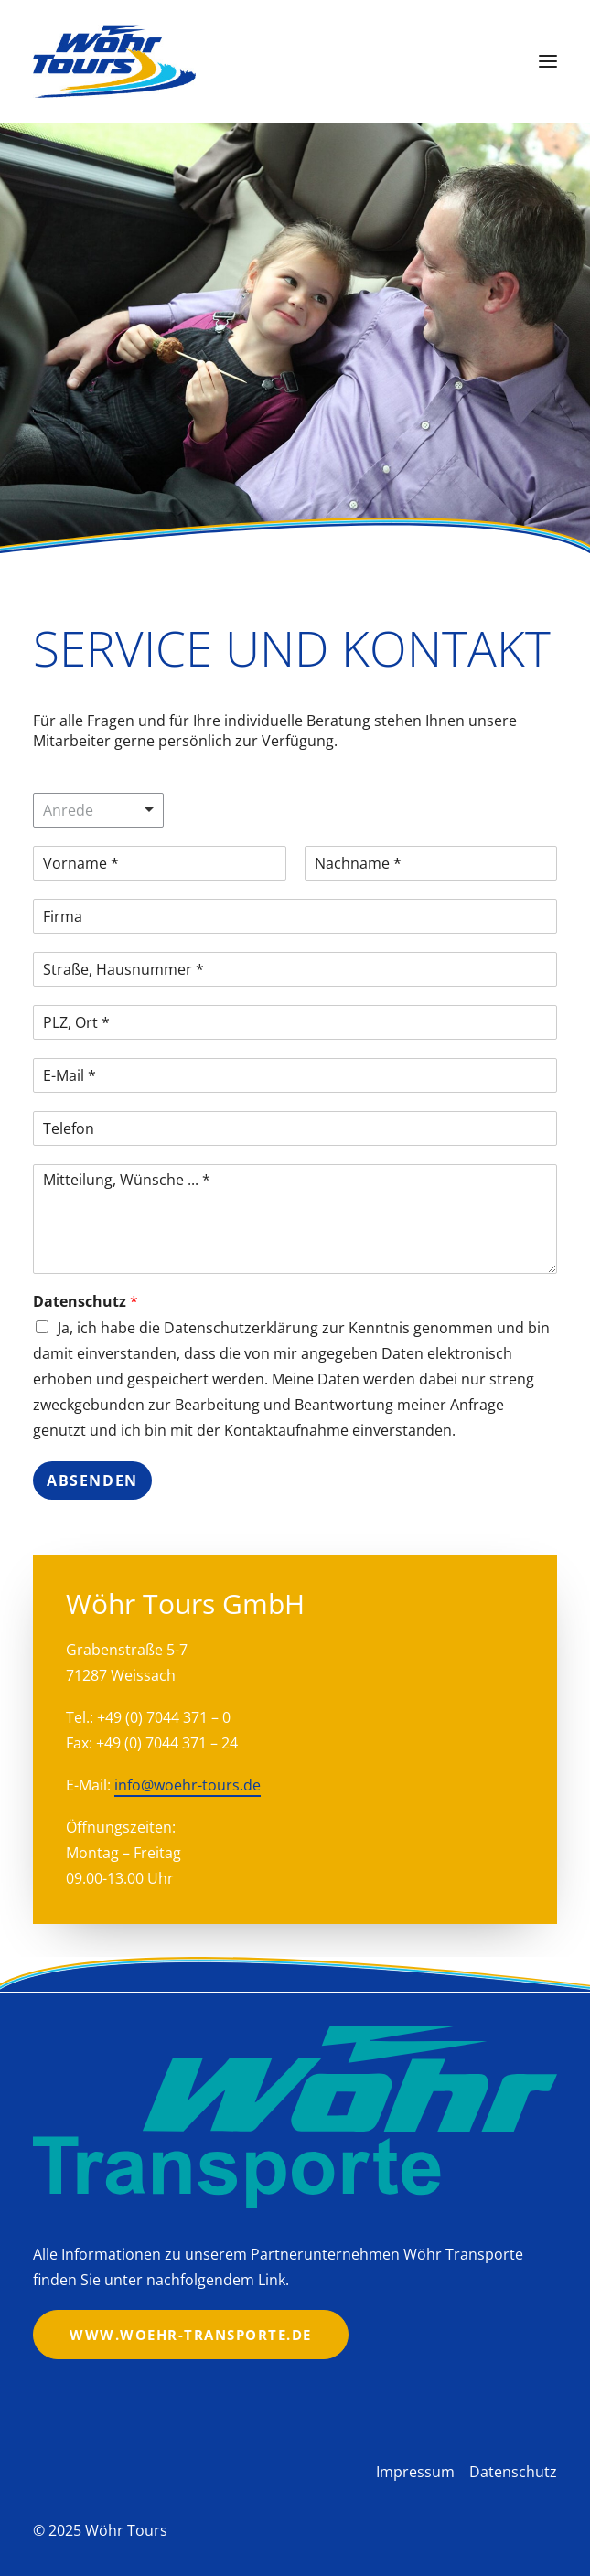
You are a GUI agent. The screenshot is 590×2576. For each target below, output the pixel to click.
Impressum (415, 2472)
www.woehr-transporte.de (191, 2334)
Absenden (92, 1480)
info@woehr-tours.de (187, 1785)
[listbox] (98, 810)
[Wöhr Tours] (114, 61)
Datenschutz (85, 1301)
